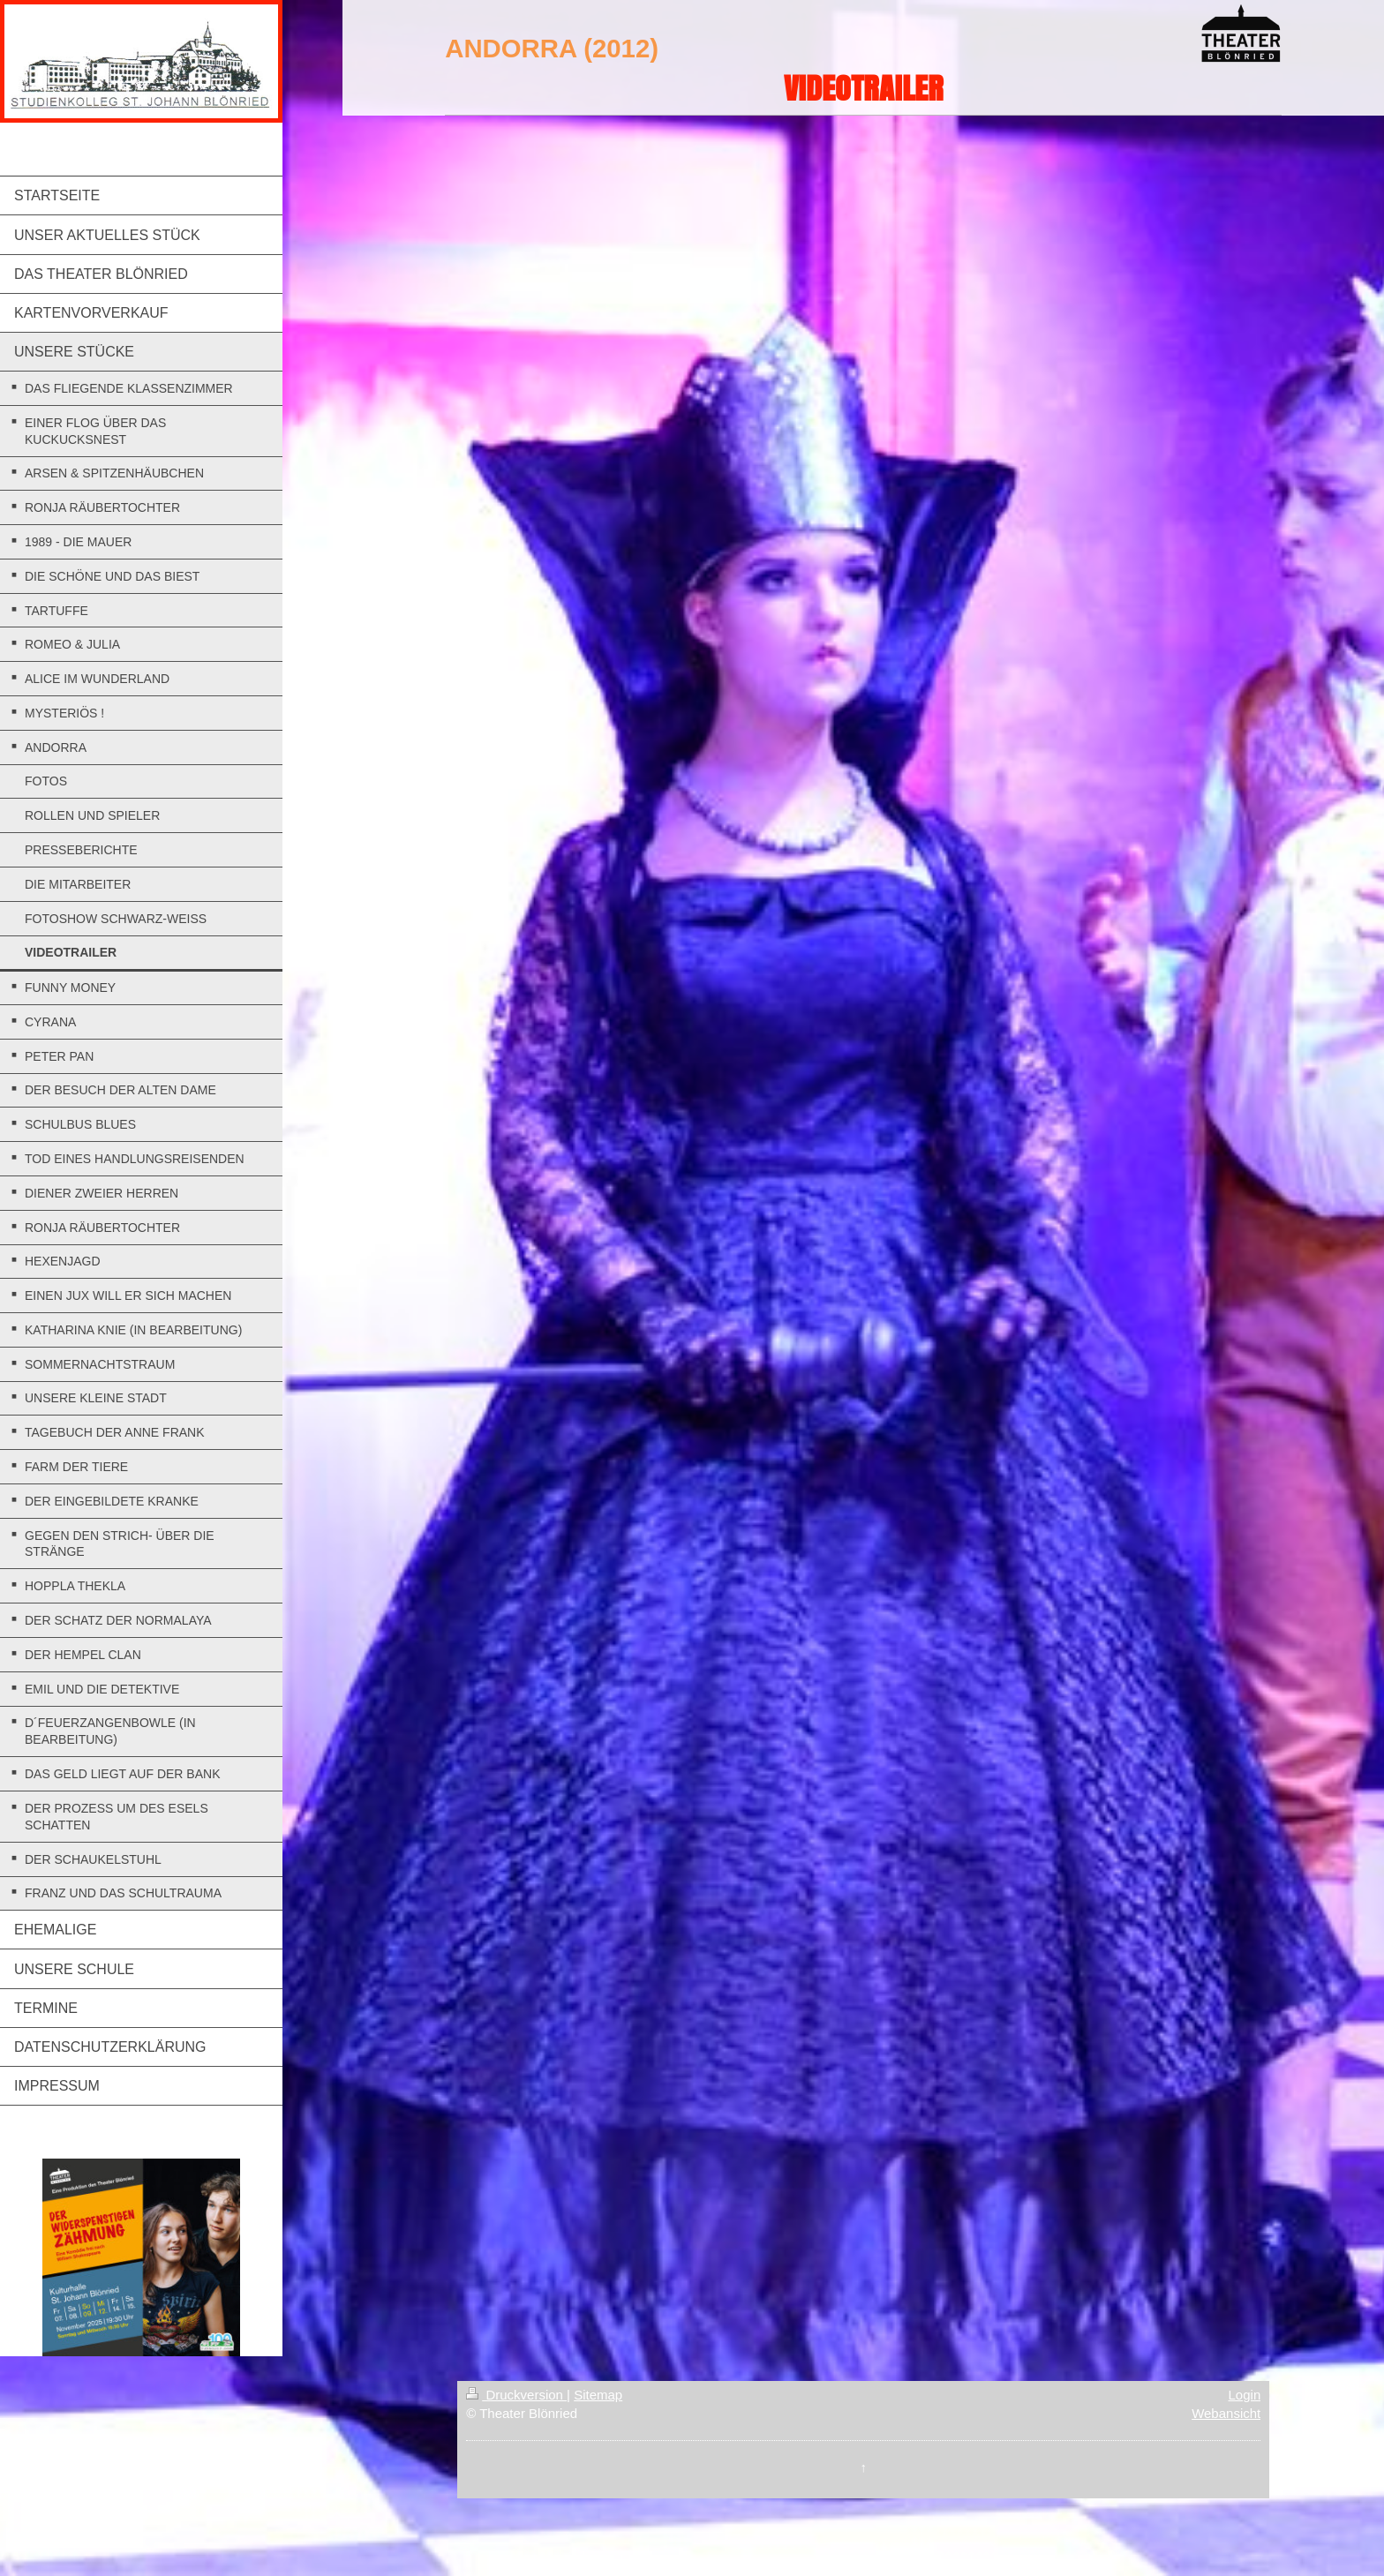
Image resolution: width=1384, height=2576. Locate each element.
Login (1245, 2394)
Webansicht (1226, 2413)
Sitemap (598, 2394)
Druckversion (516, 2394)
